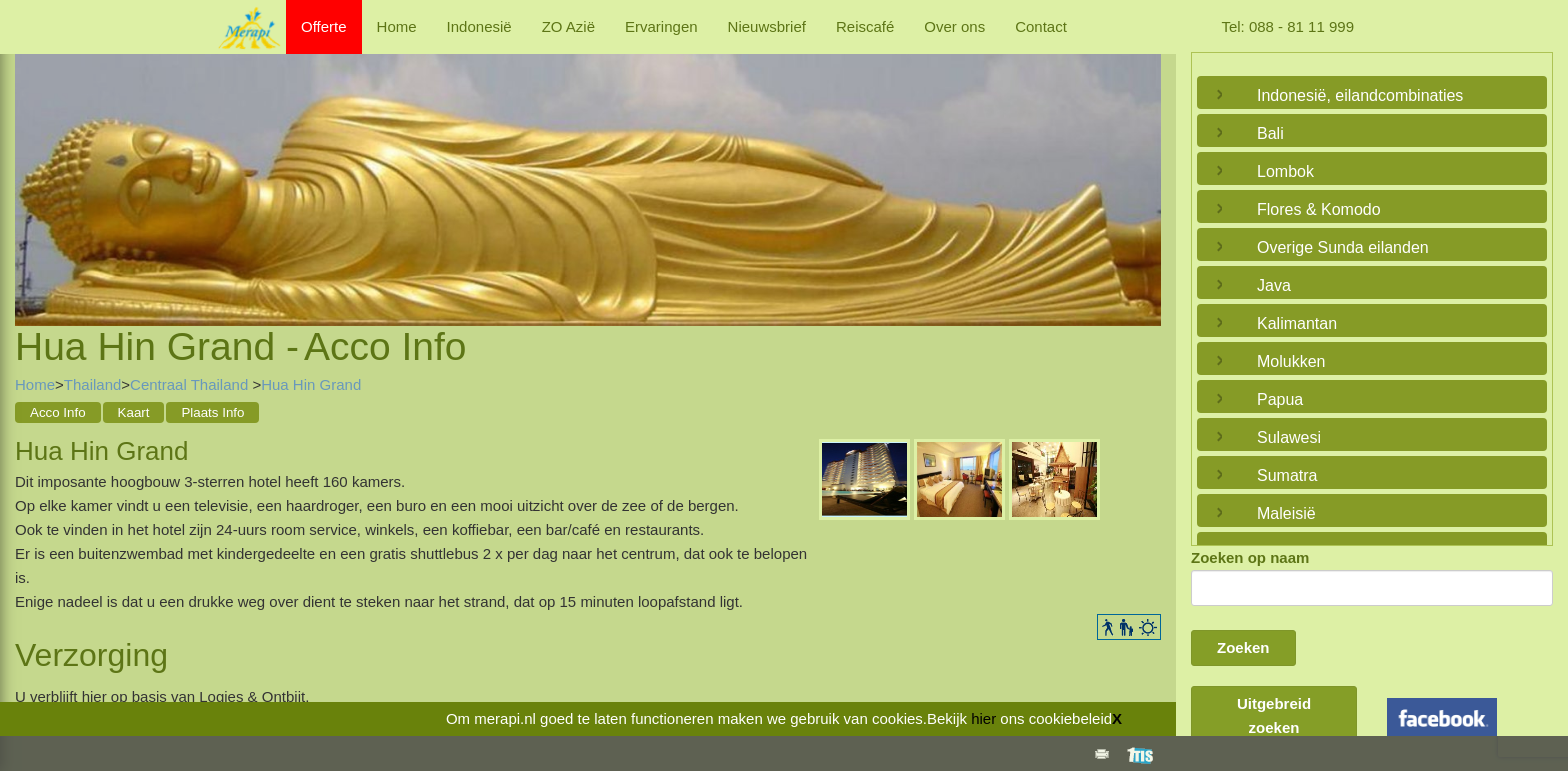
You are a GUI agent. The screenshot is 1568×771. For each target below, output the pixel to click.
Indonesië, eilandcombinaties (1360, 95)
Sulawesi (1289, 437)
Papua (1280, 399)
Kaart (134, 412)
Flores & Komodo (1319, 209)
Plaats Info (212, 412)
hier (983, 718)
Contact (1041, 26)
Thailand (93, 384)
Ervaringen (661, 26)
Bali (1270, 133)
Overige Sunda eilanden (1343, 247)
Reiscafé (865, 26)
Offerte (324, 26)
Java (1274, 285)
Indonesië (479, 26)
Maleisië (1286, 513)
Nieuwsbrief (767, 26)
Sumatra (1287, 475)
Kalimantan (1297, 323)
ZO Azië (568, 26)
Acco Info (58, 412)
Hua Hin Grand (311, 384)
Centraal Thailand (191, 384)
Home (397, 26)
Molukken (1291, 361)
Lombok (1285, 171)
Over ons (954, 26)
